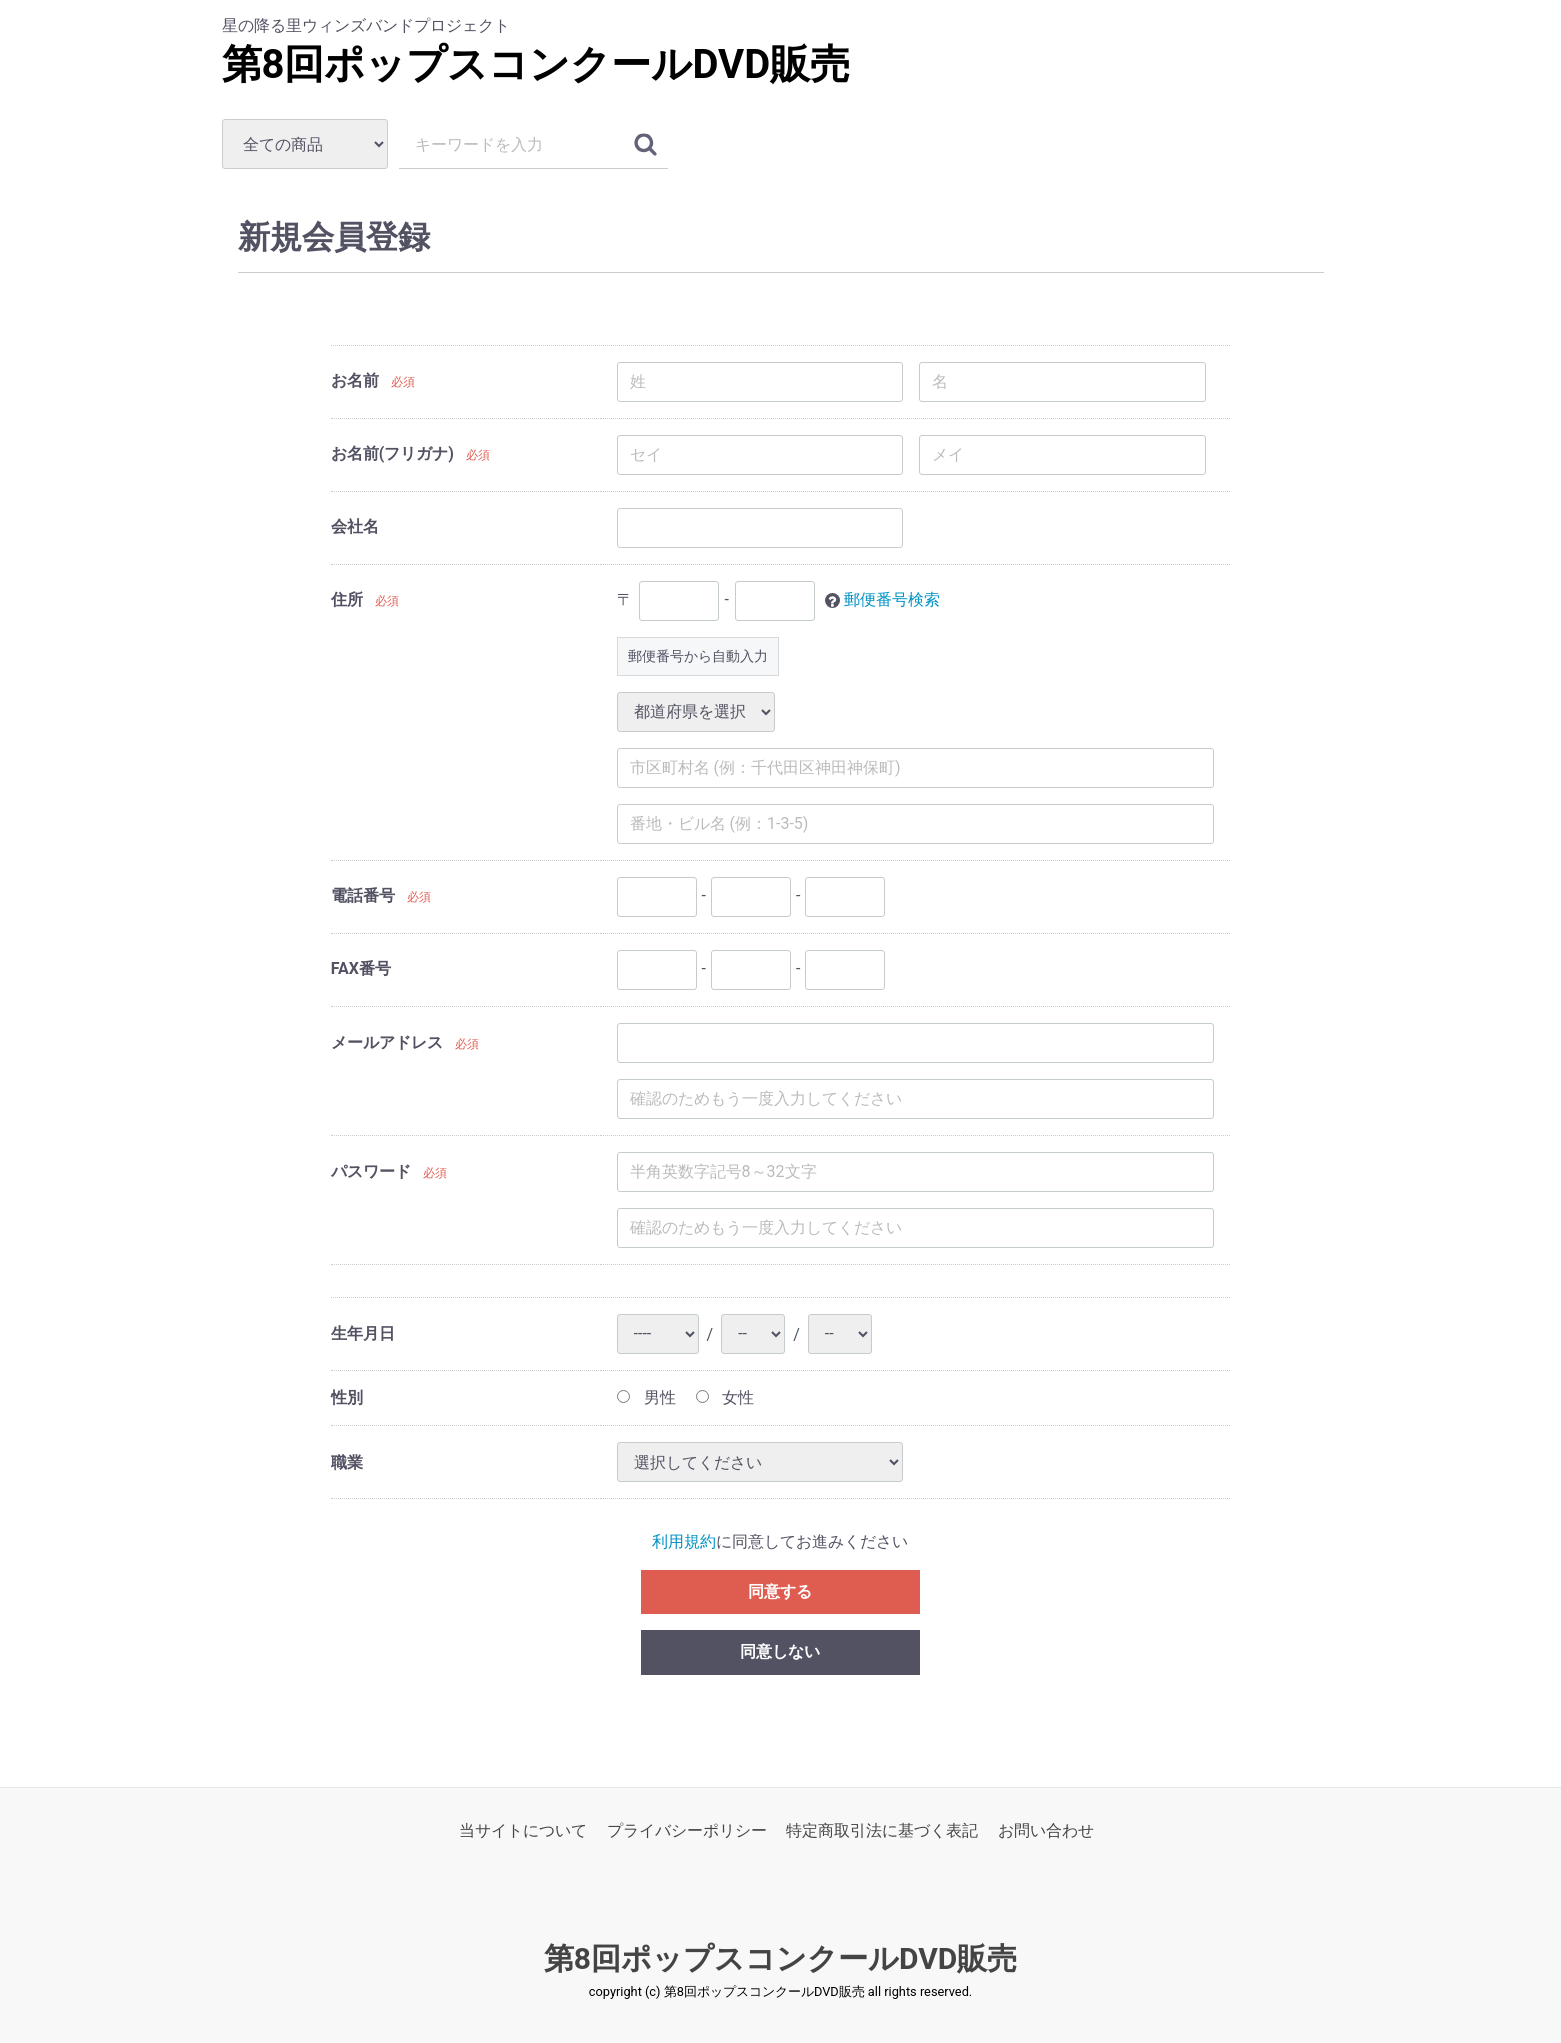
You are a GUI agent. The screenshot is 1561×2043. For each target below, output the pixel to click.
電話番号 (363, 895)
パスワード (371, 1172)
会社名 (355, 526)
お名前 (355, 380)
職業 (347, 1462)
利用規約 (684, 1542)
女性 (725, 1397)
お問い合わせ (1046, 1831)
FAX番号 (361, 968)
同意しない (780, 1652)
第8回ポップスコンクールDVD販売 (536, 64)
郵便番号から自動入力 (698, 656)
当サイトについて (523, 1831)
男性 (646, 1397)
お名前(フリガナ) (392, 453)
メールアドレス (387, 1043)
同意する (780, 1591)
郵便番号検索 (892, 599)
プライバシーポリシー (687, 1831)
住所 (347, 599)
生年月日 (363, 1334)
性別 (347, 1397)
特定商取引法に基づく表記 (882, 1831)
